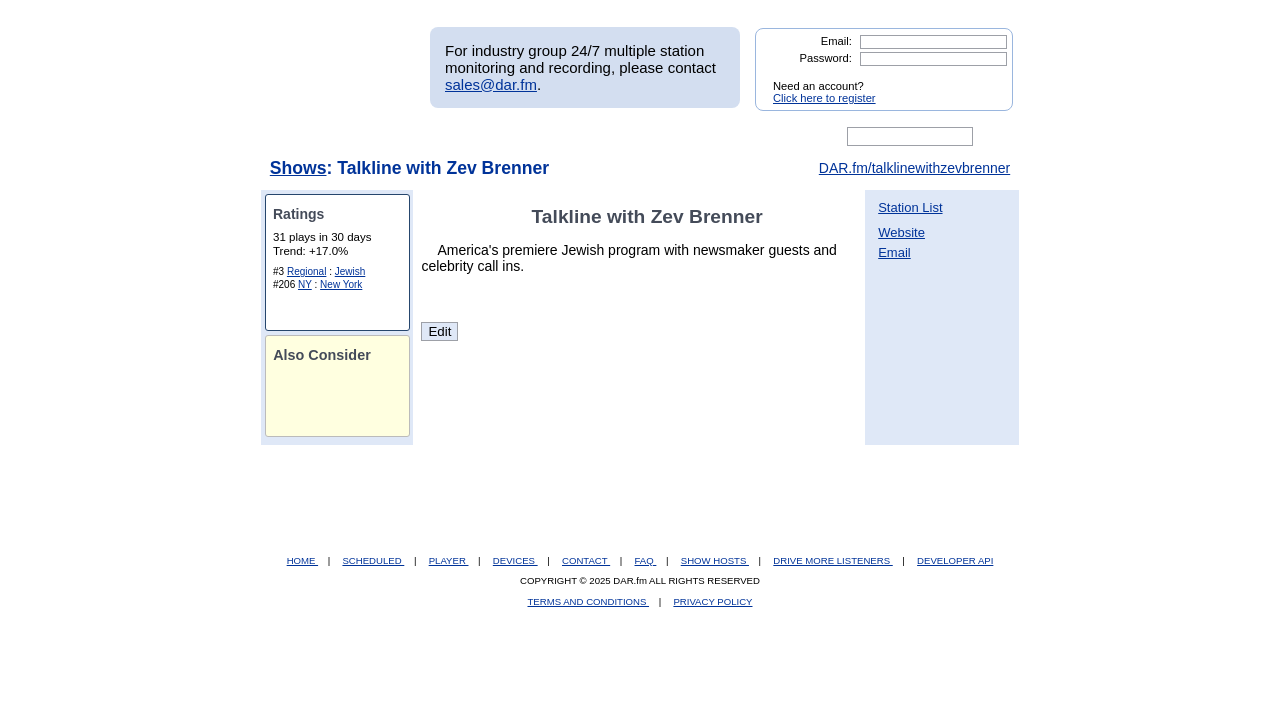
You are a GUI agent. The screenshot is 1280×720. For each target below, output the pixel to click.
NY (305, 284)
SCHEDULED (373, 560)
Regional (306, 271)
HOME (302, 560)
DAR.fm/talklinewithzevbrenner (914, 168)
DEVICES (515, 560)
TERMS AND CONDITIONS (589, 601)
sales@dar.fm (491, 84)
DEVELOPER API (955, 560)
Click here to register (824, 98)
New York (341, 284)
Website (901, 232)
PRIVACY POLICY (712, 601)
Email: (836, 41)
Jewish (350, 271)
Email (894, 252)
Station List (910, 207)
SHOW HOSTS (715, 560)
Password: (826, 58)
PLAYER (449, 560)
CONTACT (586, 560)
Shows (298, 168)
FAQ (646, 560)
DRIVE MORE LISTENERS (832, 560)
